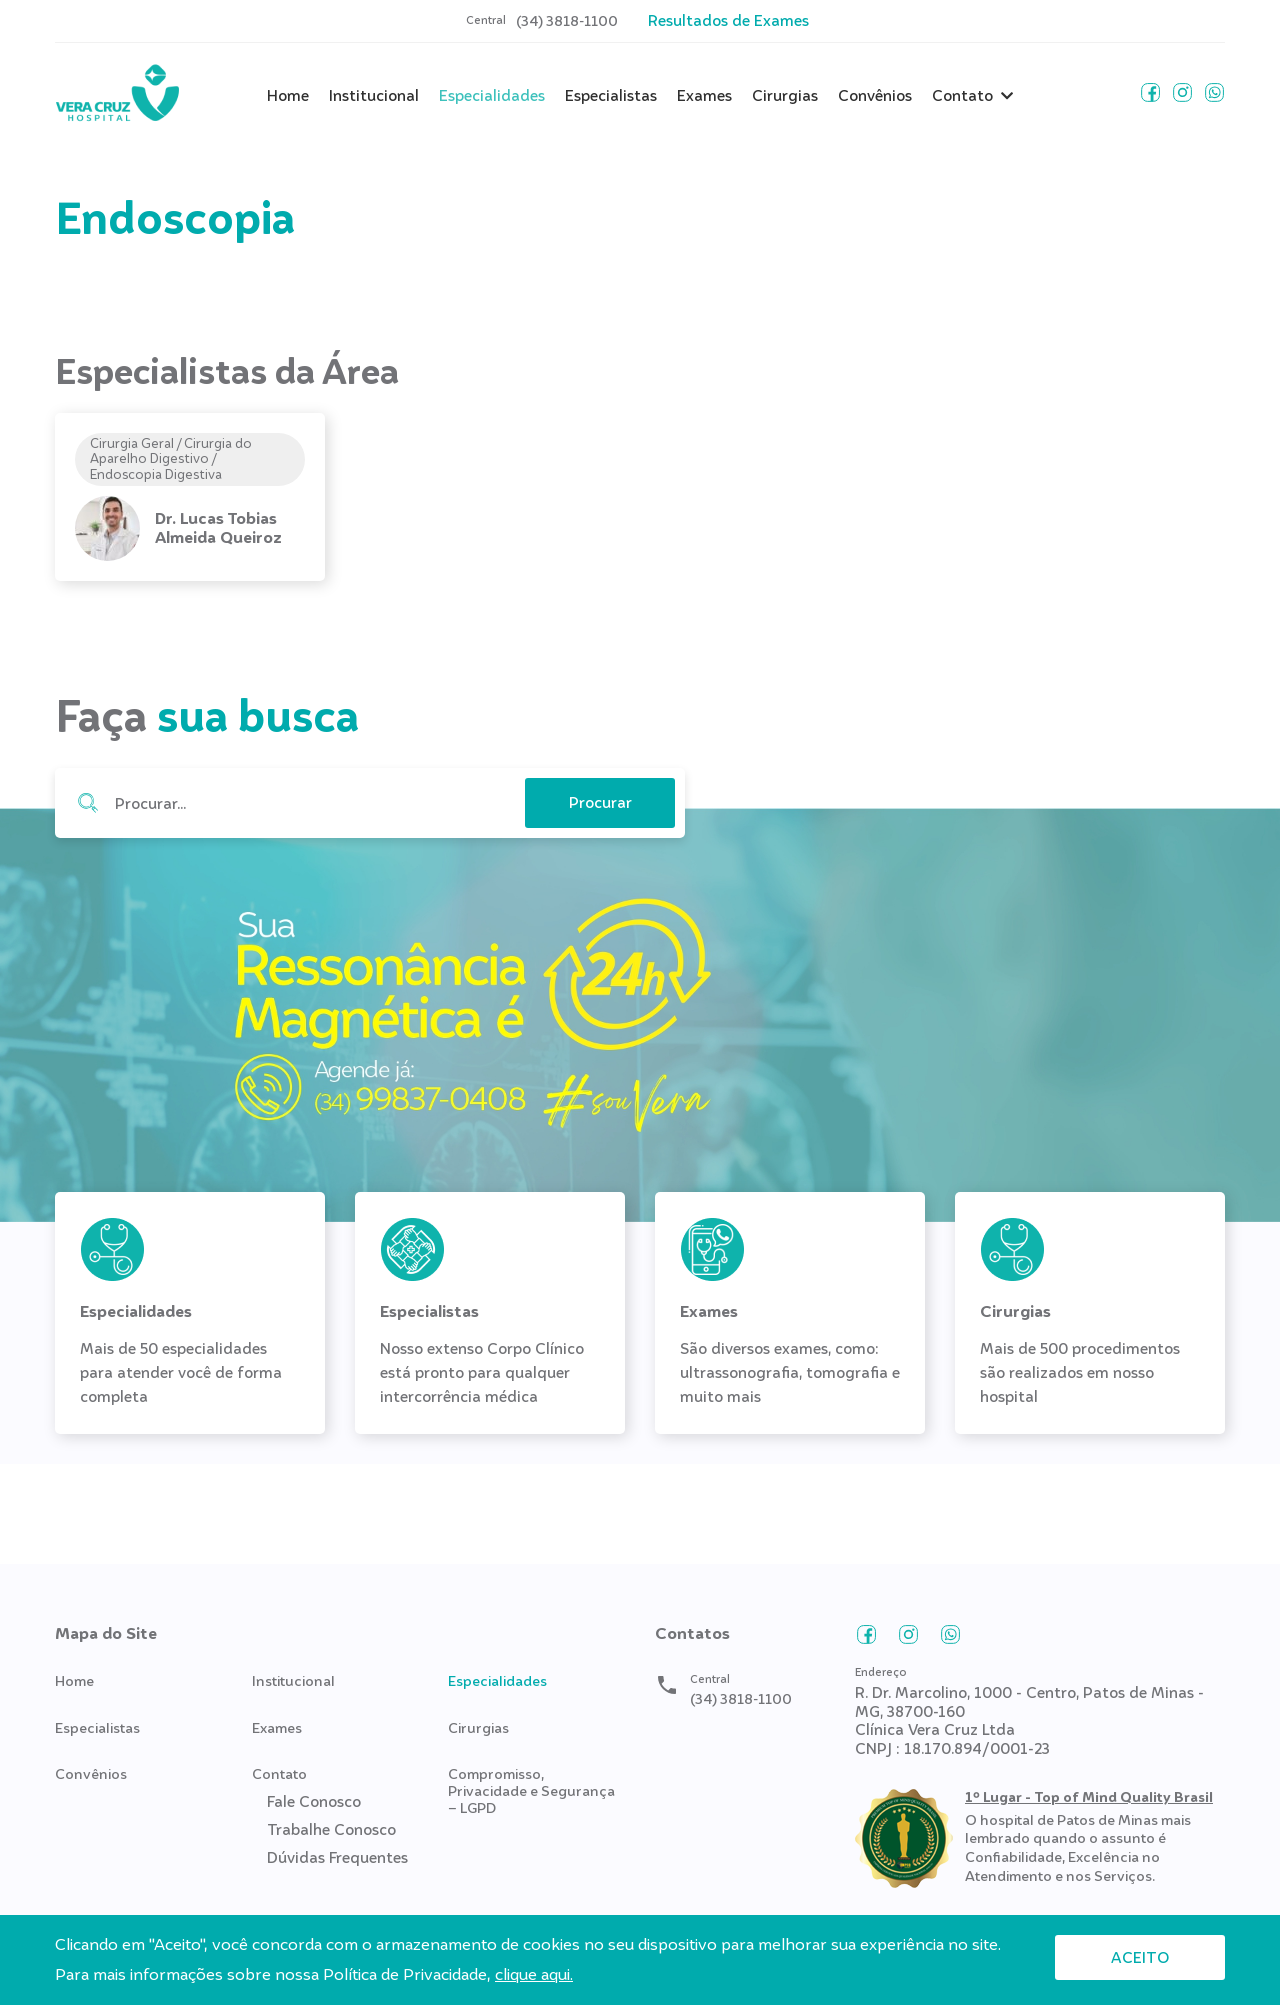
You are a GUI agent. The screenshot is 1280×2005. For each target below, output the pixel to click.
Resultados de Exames (728, 20)
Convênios (875, 95)
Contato (962, 95)
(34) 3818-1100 (567, 21)
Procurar (87, 803)
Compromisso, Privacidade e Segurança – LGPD (531, 1791)
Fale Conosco (314, 1802)
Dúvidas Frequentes (337, 1858)
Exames (704, 95)
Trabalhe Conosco (331, 1830)
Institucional (374, 95)
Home (288, 95)
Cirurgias (785, 95)
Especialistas (611, 95)
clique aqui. (534, 1974)
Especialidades (492, 95)
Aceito (1140, 1957)
